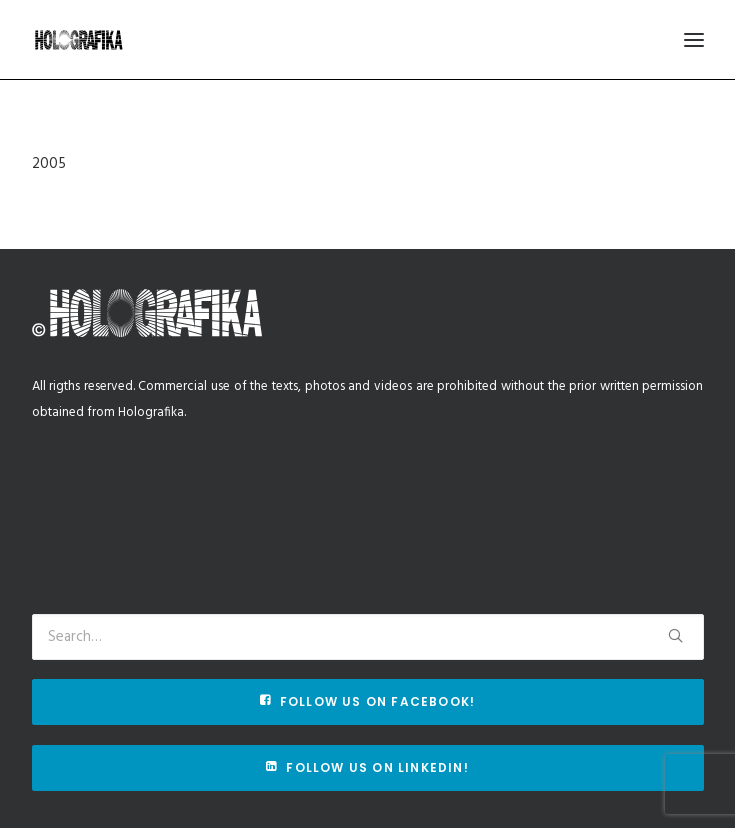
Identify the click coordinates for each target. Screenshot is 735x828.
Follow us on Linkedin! (367, 767)
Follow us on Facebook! (368, 701)
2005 (49, 164)
